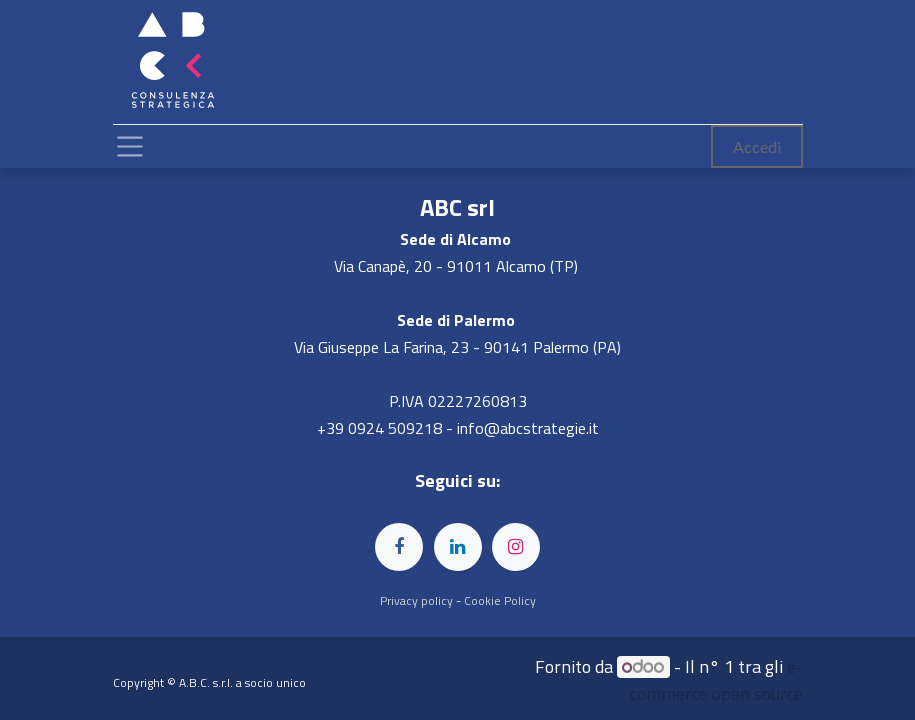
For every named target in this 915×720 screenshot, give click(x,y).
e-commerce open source (716, 680)
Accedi (757, 146)
